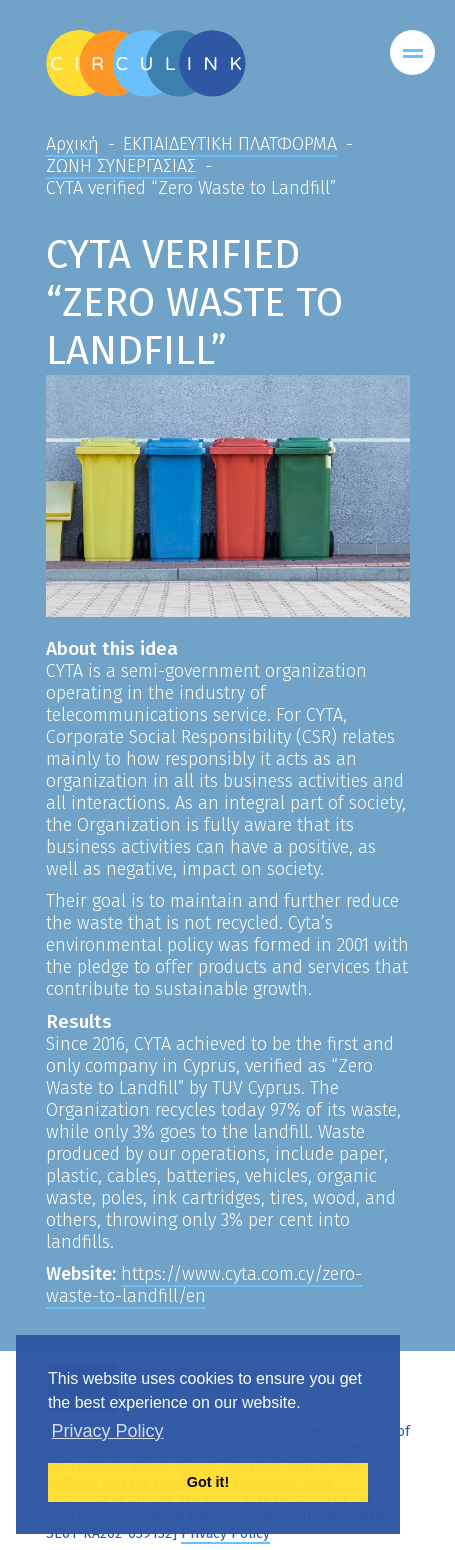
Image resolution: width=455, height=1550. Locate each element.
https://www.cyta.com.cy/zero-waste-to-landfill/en (204, 1285)
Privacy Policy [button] (108, 1431)
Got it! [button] (208, 1482)
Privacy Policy (225, 1533)
